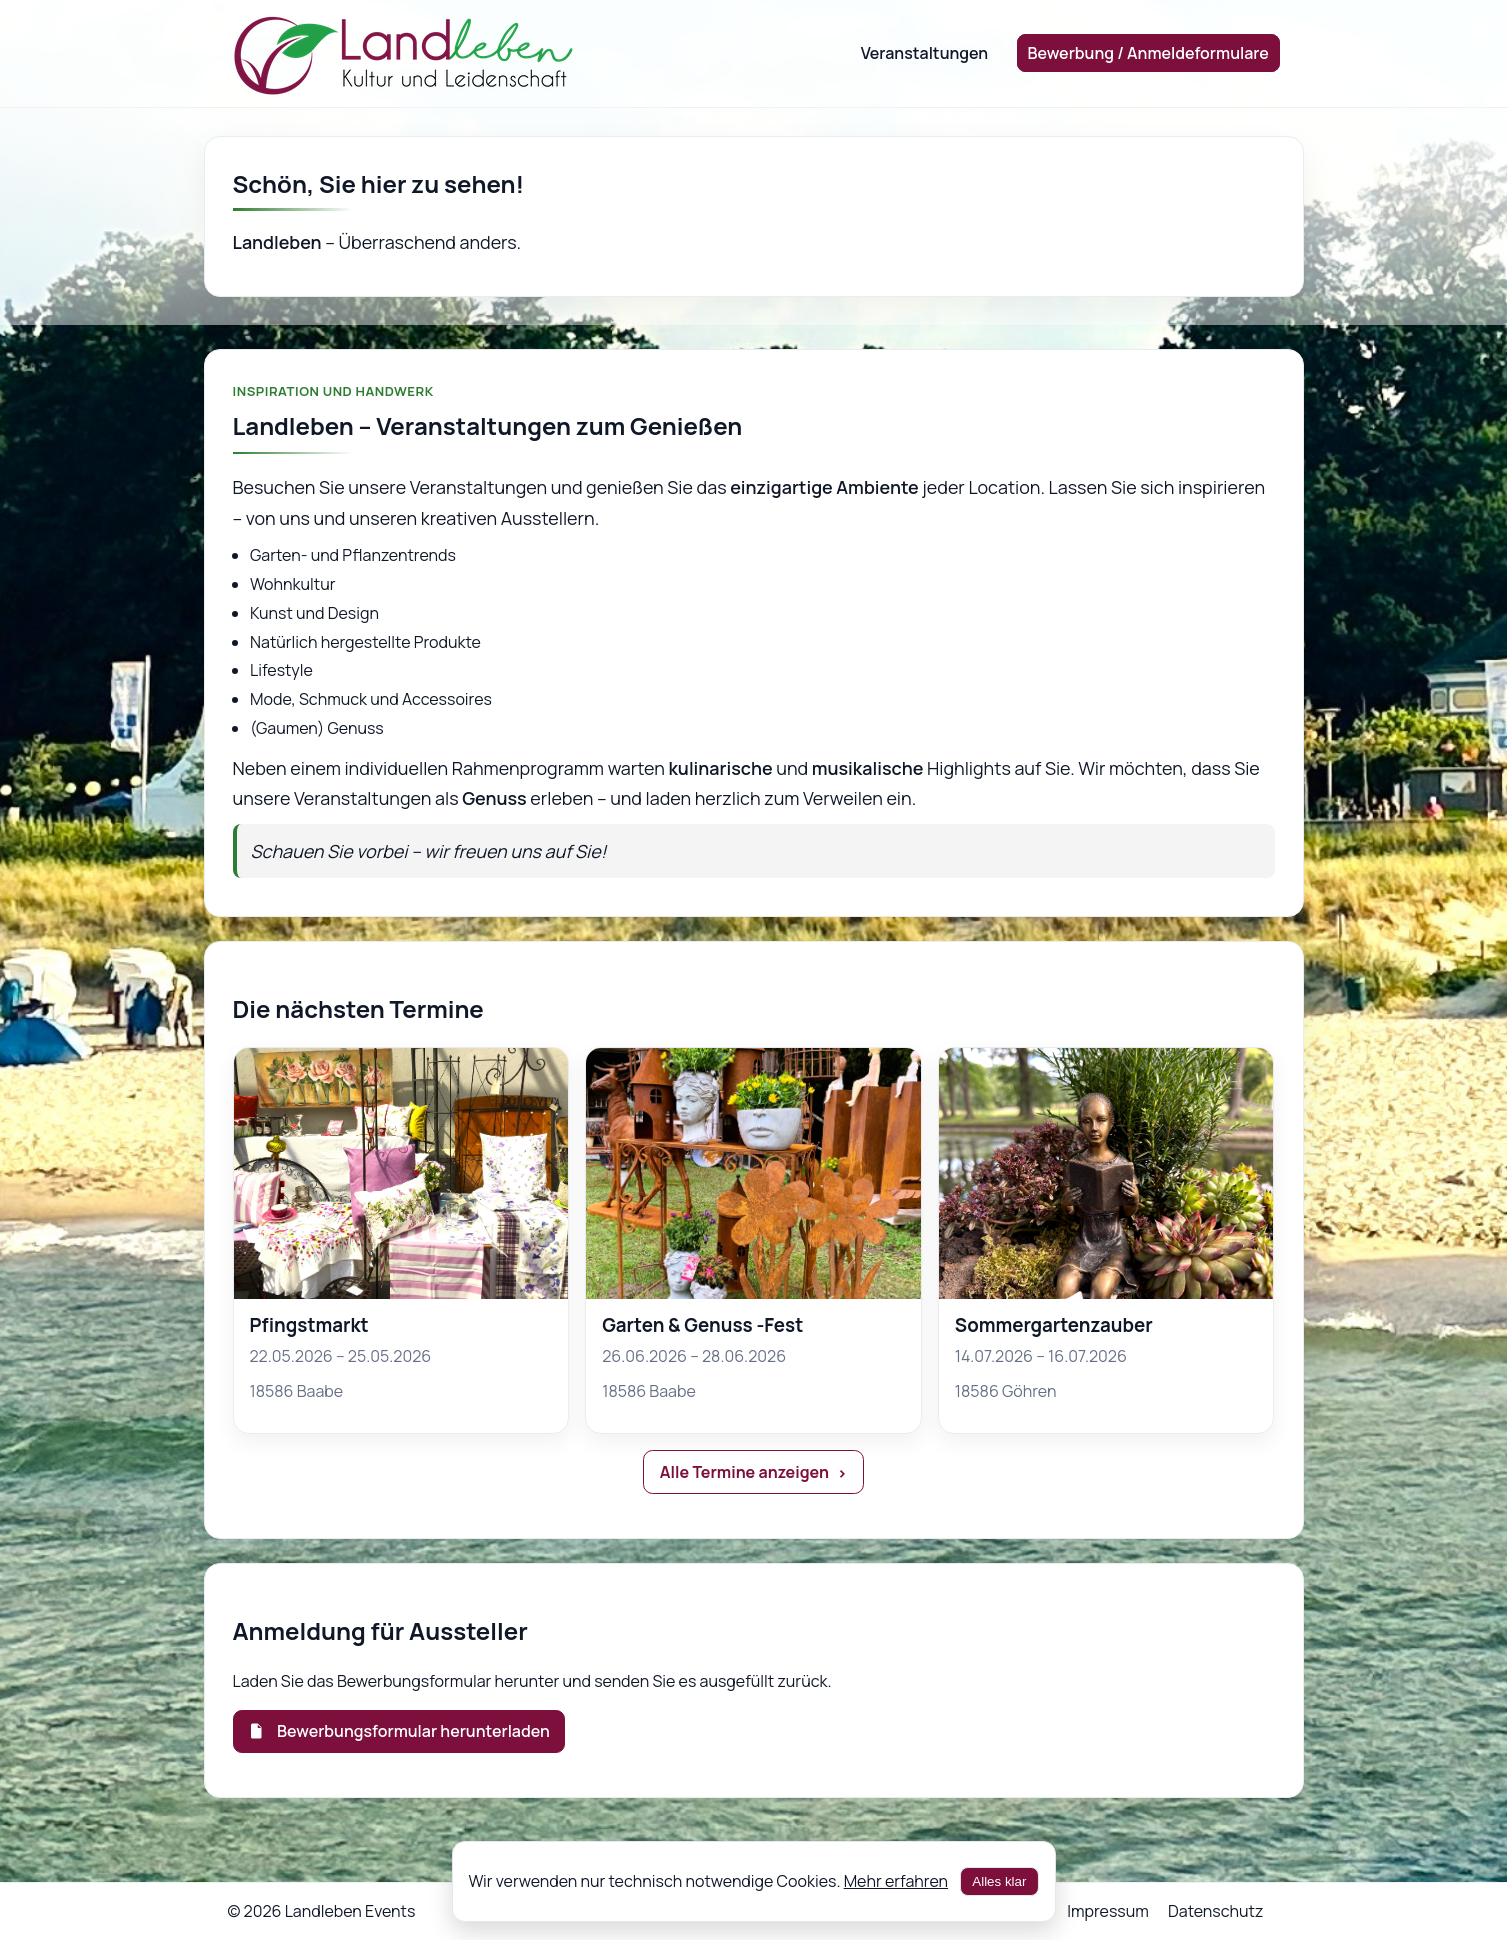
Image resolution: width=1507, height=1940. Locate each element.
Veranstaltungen (925, 53)
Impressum (1108, 1911)
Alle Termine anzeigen (744, 1472)
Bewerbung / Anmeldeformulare (1148, 53)
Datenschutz (1215, 1911)
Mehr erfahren (896, 1881)
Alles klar (999, 1881)
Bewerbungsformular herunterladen (399, 1731)
